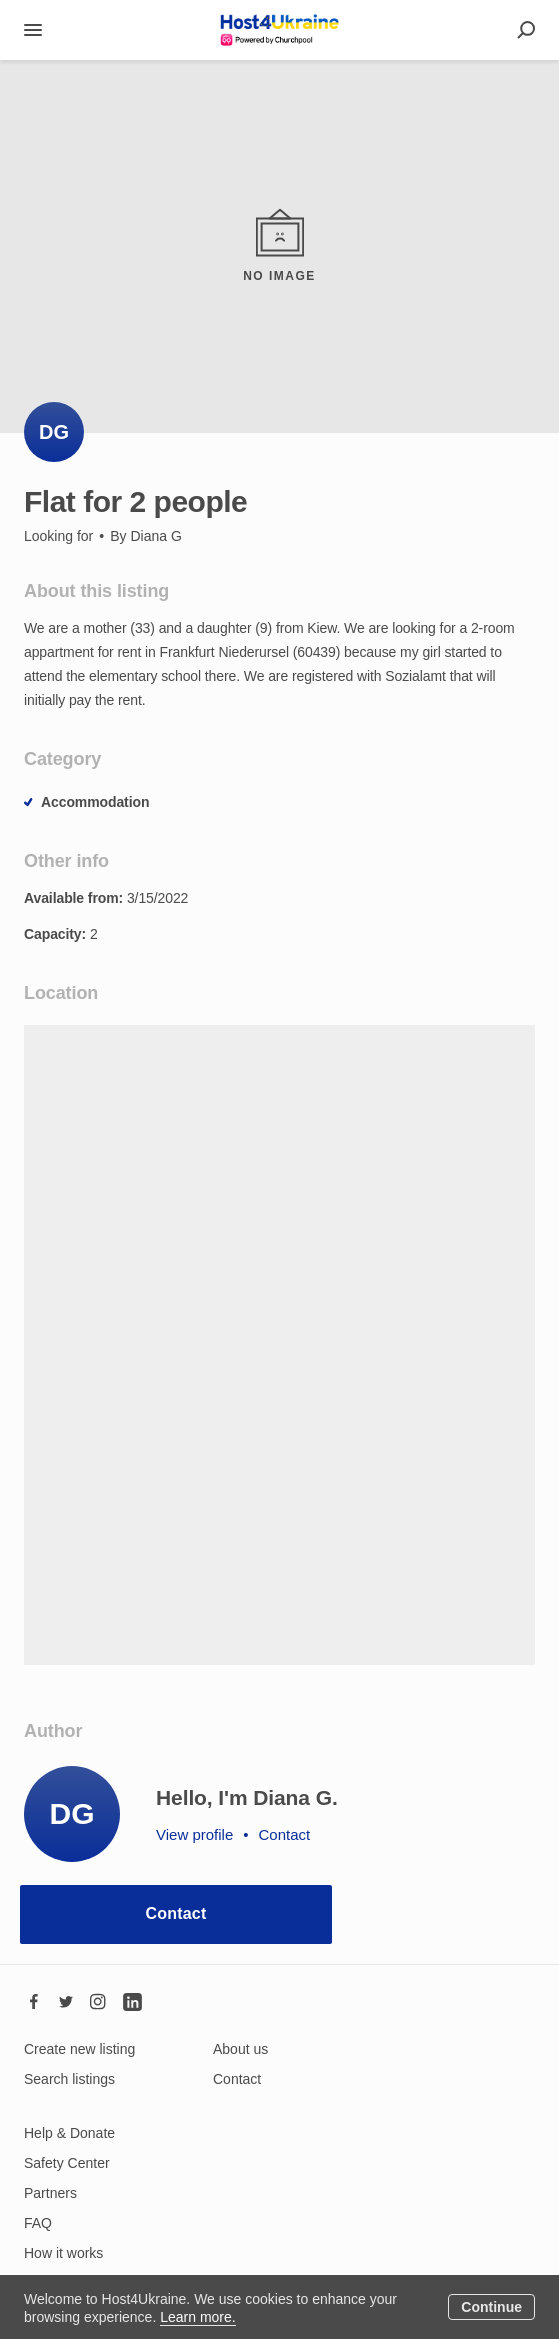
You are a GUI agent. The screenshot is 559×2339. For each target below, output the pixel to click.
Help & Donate (69, 2133)
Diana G (155, 536)
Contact (176, 1913)
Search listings (69, 2079)
